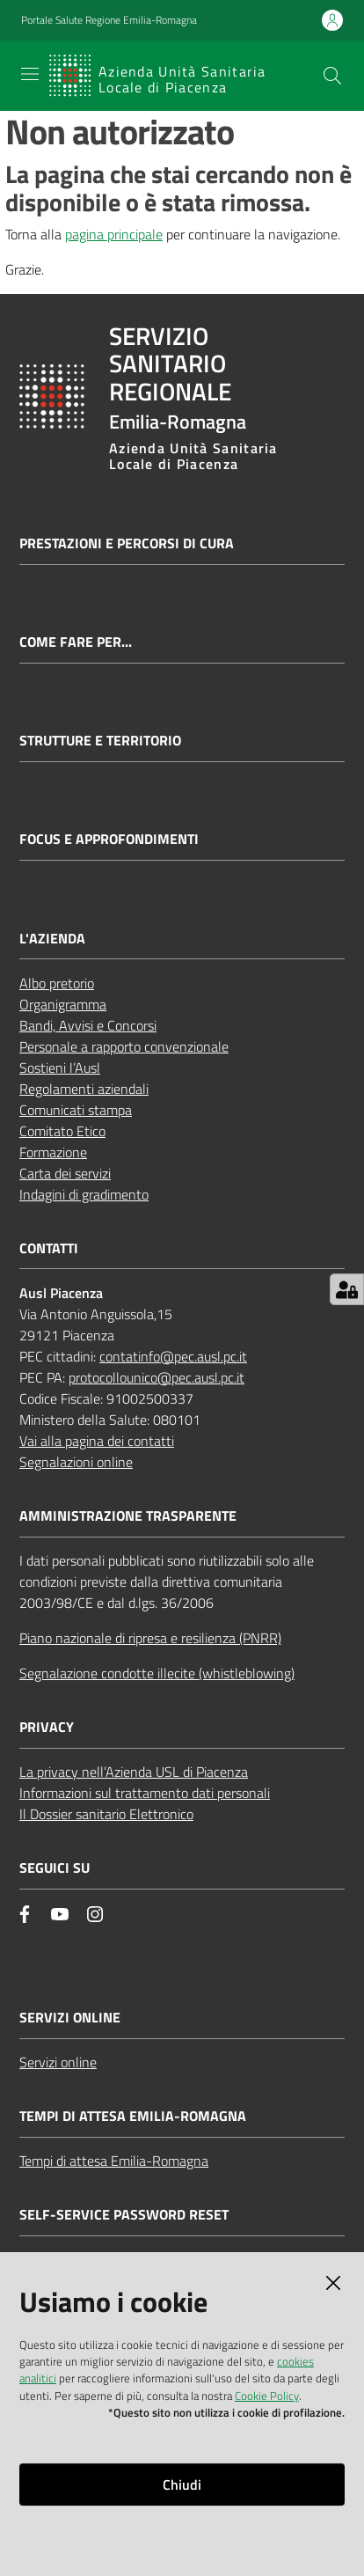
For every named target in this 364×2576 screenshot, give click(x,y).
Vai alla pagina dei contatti (96, 1440)
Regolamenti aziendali (84, 1088)
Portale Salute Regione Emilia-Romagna (109, 20)
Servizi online (58, 2062)
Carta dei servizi (65, 1173)
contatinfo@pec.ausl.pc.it (173, 1356)
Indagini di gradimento (84, 1194)
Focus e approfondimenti (109, 839)
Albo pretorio (56, 983)
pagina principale (114, 234)
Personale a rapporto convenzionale (124, 1046)
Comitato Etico (62, 1130)
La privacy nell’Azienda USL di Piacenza (133, 1771)
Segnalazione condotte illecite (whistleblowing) (157, 1673)
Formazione (53, 1152)
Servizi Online (69, 2017)
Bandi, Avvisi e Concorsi (88, 1025)
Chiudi (182, 2484)
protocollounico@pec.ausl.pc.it (156, 1377)
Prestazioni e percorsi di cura (126, 543)
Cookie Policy (267, 2395)
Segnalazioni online (76, 1461)
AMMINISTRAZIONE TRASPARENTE (128, 1516)
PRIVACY (46, 1727)
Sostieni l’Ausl (59, 1067)
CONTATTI (48, 1248)
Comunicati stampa (75, 1109)
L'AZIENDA (52, 938)
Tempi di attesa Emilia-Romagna (113, 2160)
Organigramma (62, 1004)
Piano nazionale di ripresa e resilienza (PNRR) (150, 1637)
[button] (332, 75)
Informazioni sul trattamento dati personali (144, 1792)
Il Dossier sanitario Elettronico (106, 1813)
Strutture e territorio (100, 740)
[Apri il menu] (29, 73)
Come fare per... (75, 642)
